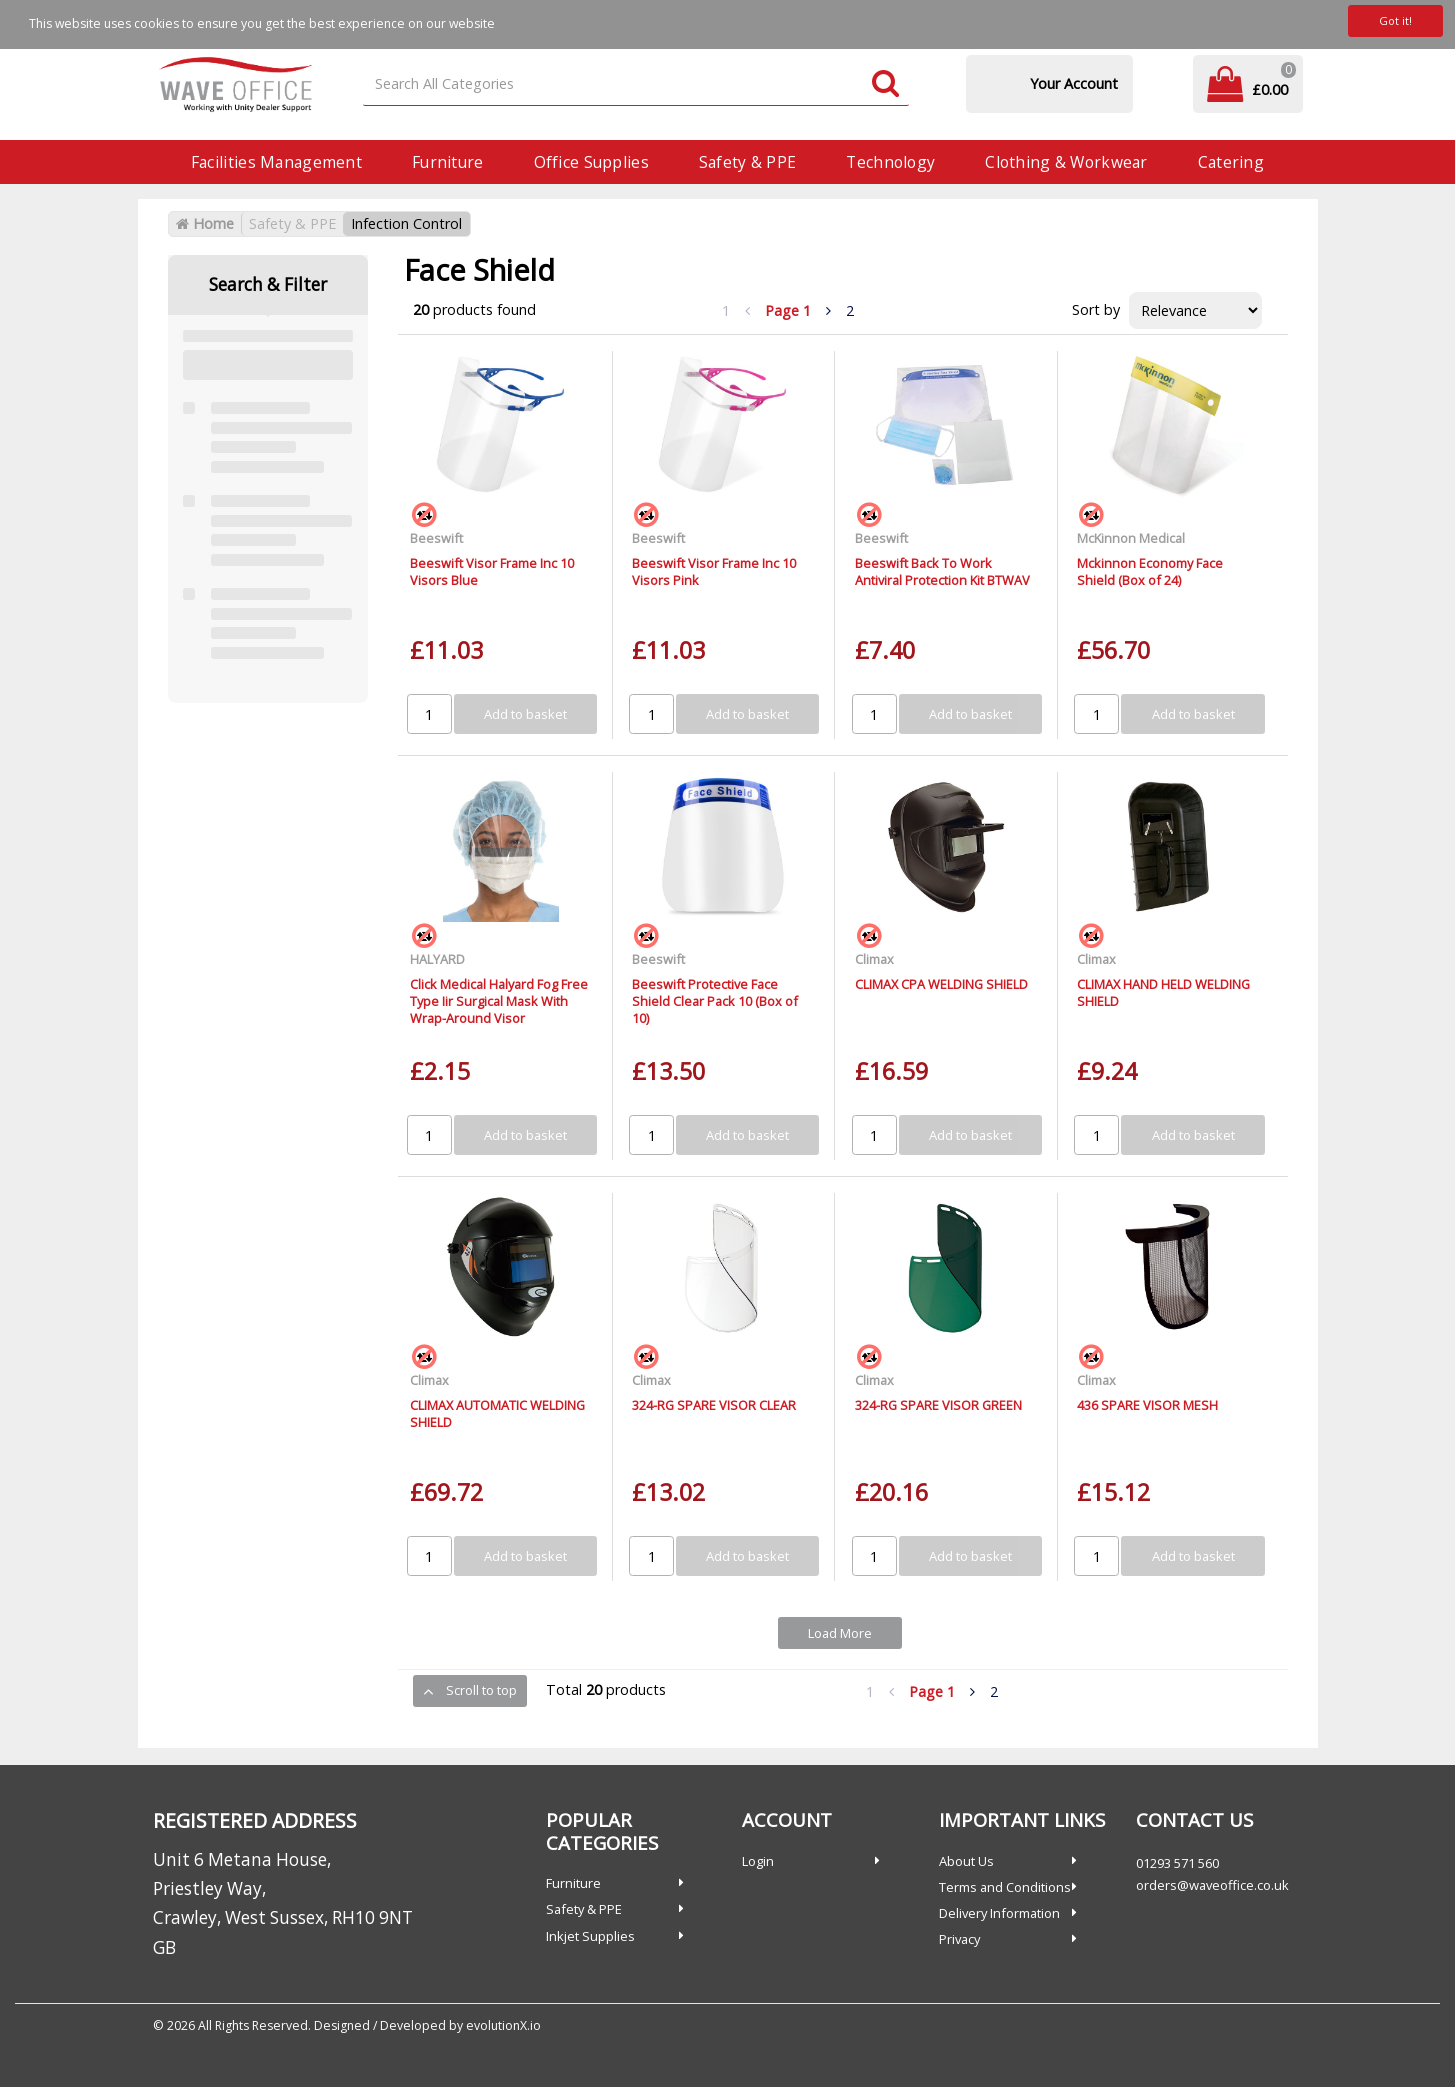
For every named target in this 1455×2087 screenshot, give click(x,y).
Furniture (448, 162)
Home (205, 223)
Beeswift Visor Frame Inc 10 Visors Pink (714, 571)
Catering (1231, 162)
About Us (966, 1861)
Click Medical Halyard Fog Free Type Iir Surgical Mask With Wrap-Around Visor (499, 1001)
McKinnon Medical (1131, 538)
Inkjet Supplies (590, 1936)
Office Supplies (591, 162)
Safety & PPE (747, 162)
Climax (874, 959)
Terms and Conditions (1005, 1887)
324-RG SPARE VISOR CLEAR (714, 1405)
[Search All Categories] (636, 84)
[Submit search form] (885, 84)
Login (758, 1861)
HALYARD (437, 959)
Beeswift (436, 538)
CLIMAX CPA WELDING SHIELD (941, 984)
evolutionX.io (503, 2025)
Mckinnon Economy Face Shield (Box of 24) (1150, 571)
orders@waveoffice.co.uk (1212, 1885)
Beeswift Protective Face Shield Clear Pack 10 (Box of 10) (715, 1001)
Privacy (959, 1939)
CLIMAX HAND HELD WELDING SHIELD (1163, 992)
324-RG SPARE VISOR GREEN (938, 1405)
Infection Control (406, 223)
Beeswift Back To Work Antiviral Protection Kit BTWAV (942, 571)
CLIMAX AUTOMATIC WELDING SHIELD (497, 1413)
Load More (840, 1633)
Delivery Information (999, 1913)
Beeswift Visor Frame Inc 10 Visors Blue (492, 571)
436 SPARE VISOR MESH (1147, 1405)
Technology (890, 162)
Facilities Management (276, 162)
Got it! (1395, 20)
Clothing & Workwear (1066, 162)
